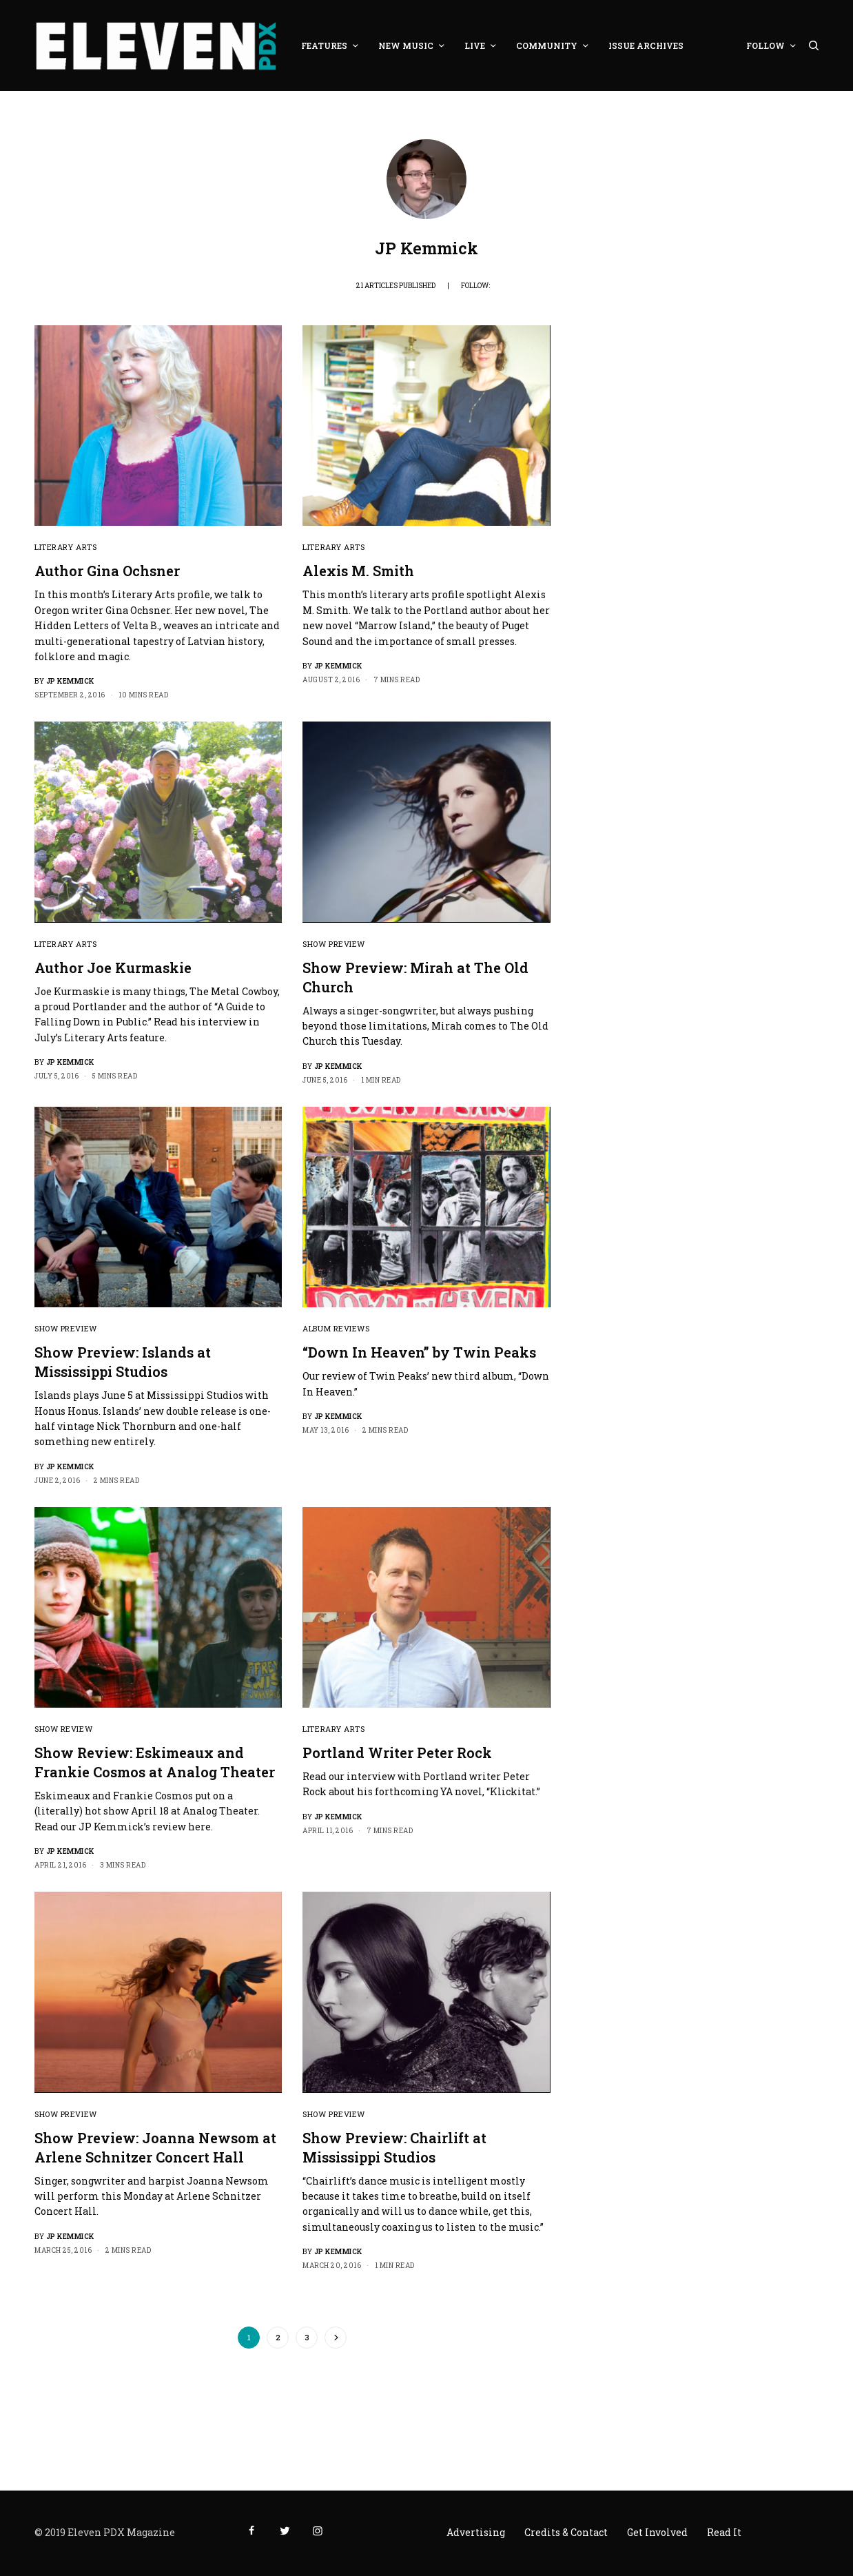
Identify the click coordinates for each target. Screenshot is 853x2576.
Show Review (63, 1729)
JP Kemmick (70, 681)
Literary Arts (65, 547)
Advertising (475, 2532)
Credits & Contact (566, 2532)
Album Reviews (335, 1328)
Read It (724, 2532)
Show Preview (333, 944)
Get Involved (657, 2532)
